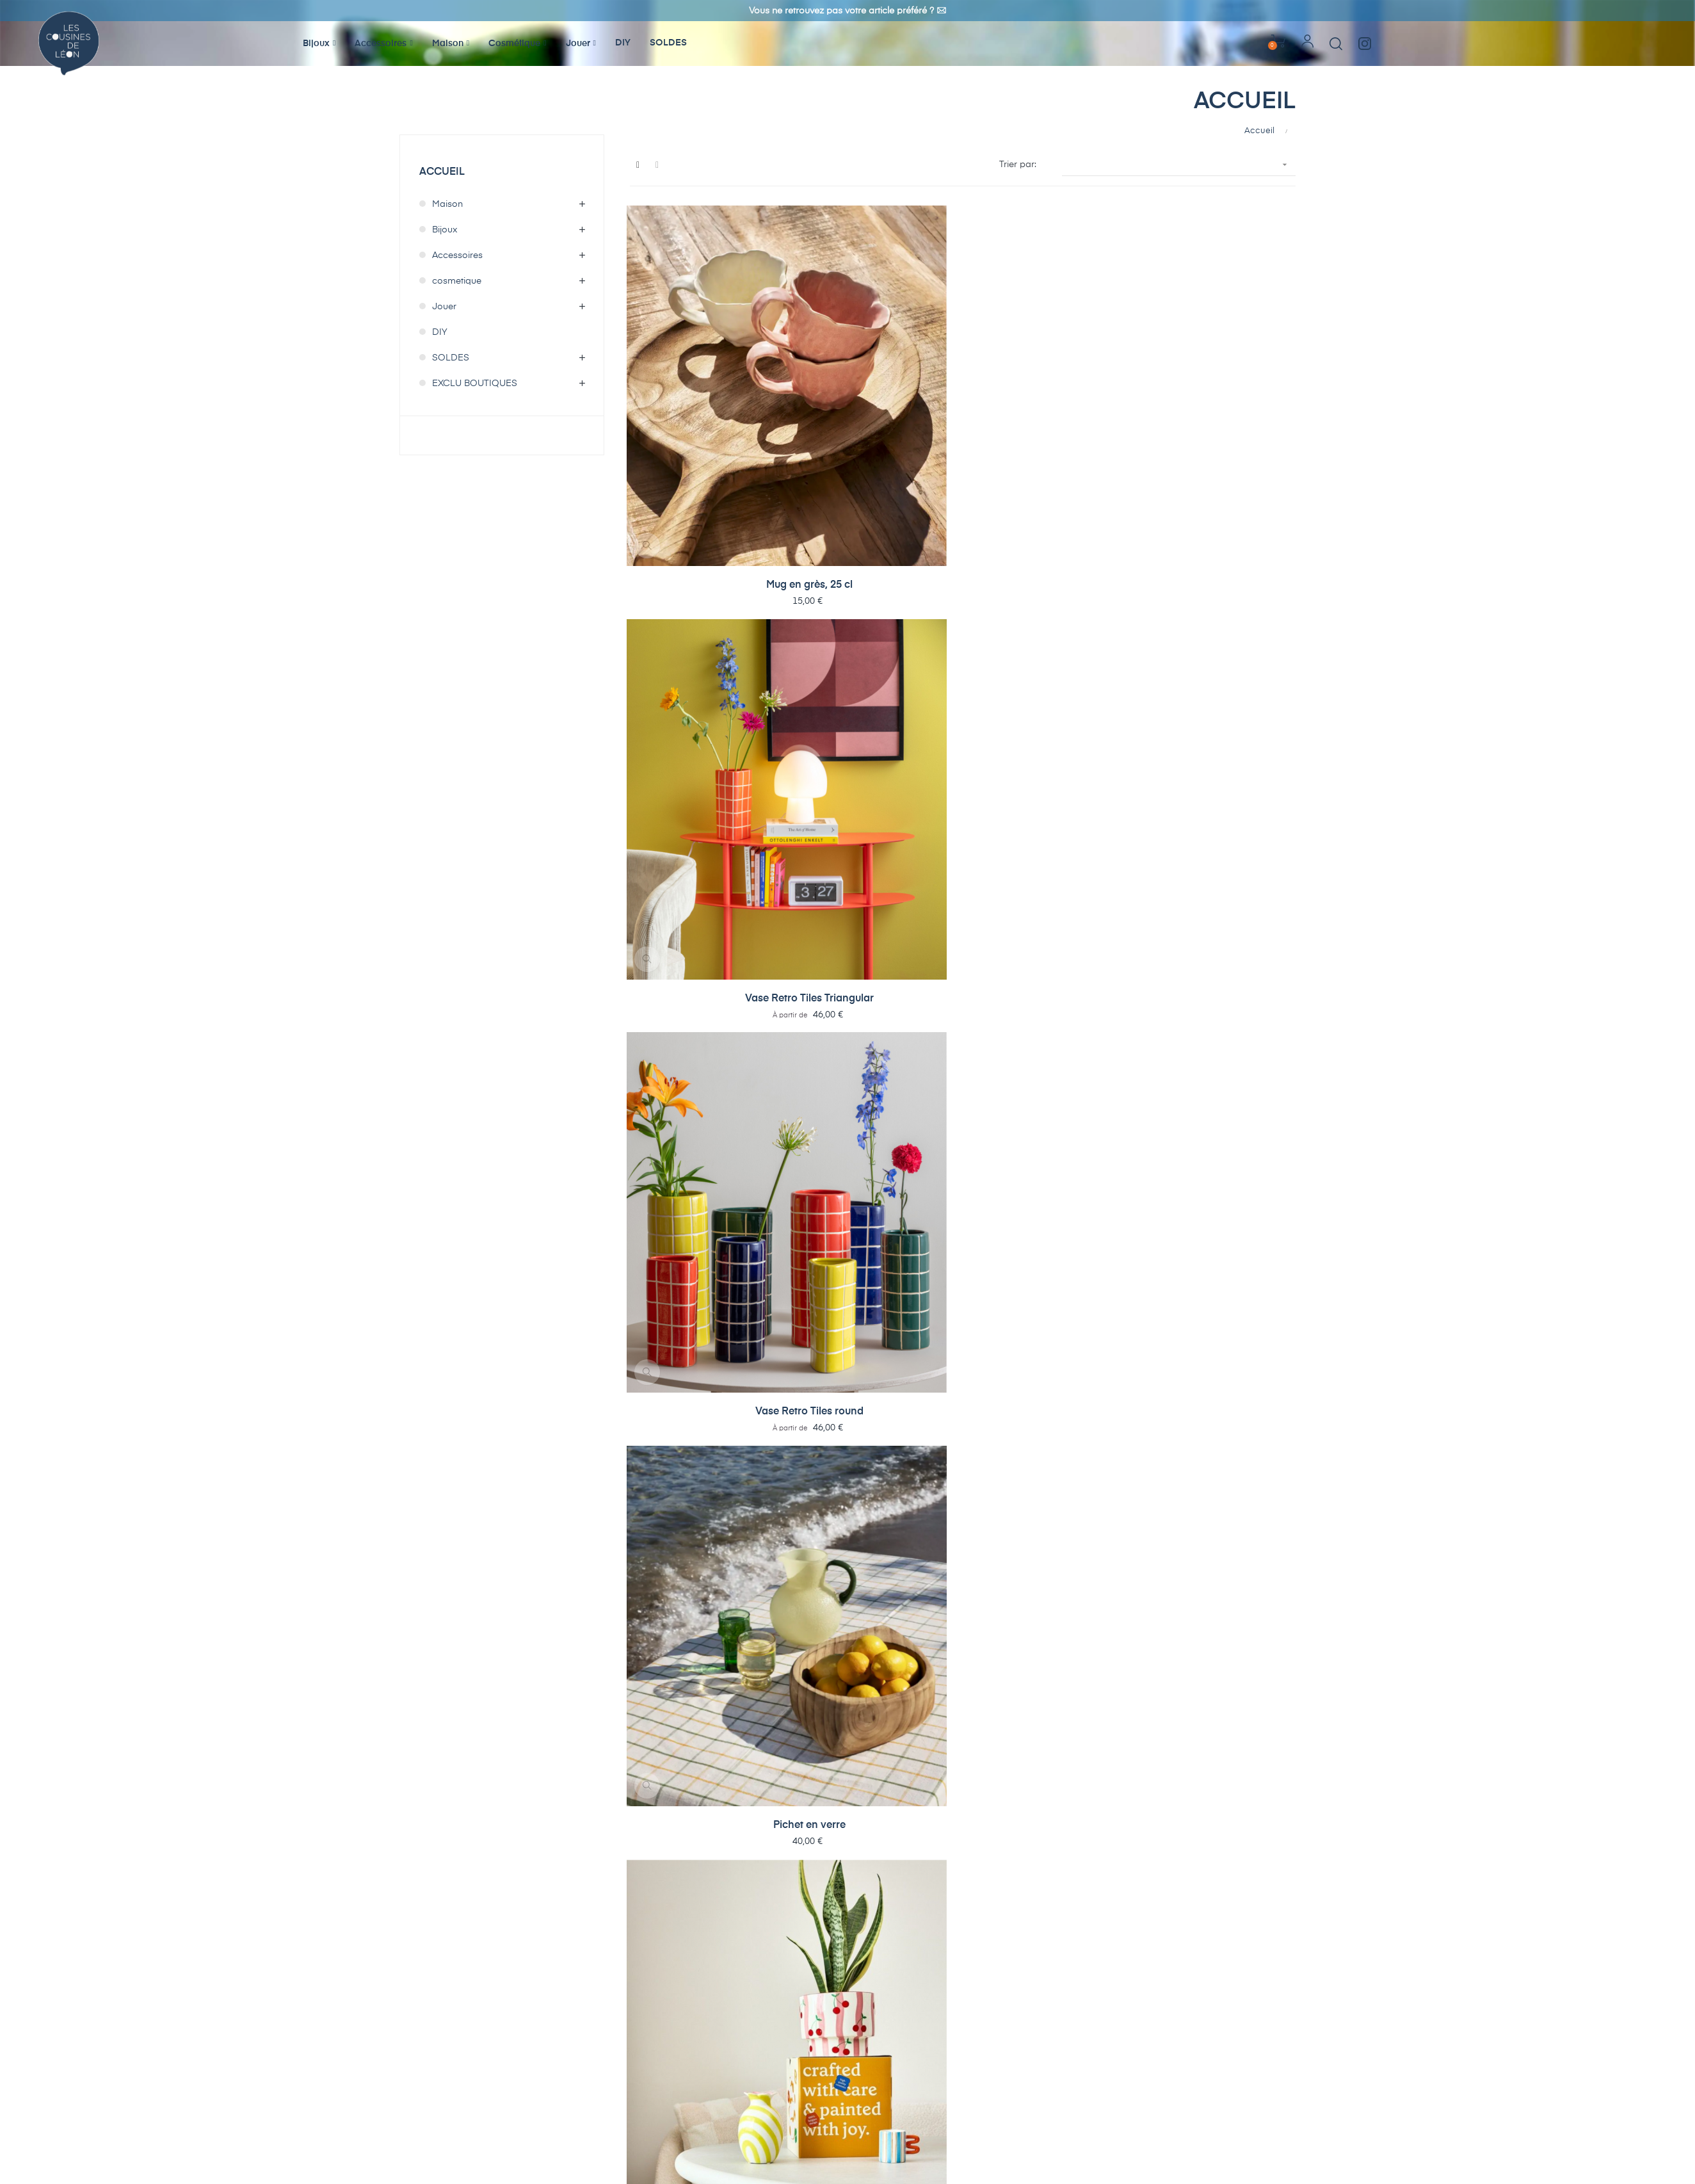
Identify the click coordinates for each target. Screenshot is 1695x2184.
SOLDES (450, 357)
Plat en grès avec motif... (962, 892)
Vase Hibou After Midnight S (1239, 1971)
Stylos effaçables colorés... (1101, 532)
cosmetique (456, 281)
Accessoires (457, 255)
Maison (447, 204)
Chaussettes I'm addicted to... (963, 1072)
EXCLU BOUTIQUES (474, 383)
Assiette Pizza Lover (1101, 1071)
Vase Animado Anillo (824, 1250)
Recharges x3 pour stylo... (825, 532)
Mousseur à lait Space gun (825, 1611)
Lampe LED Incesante (686, 1430)
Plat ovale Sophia (1101, 1970)
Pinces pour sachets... (1239, 1430)
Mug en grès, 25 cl (686, 351)
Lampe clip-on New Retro (824, 1431)
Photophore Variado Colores (1239, 1072)
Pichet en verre (1101, 351)
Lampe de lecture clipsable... (1239, 1611)
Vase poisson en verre (1101, 891)
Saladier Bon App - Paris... (686, 712)
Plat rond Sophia (963, 1970)
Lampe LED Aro (1101, 711)
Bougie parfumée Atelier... (824, 1072)
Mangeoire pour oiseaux (1101, 1251)
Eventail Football (1239, 1790)
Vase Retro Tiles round (963, 351)
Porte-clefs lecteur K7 (1239, 531)
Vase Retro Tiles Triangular (824, 352)
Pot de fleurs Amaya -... (1240, 351)
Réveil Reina (1239, 891)
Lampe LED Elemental (962, 711)
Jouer (444, 306)
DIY (439, 332)
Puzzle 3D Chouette (1101, 1430)
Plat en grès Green (824, 891)
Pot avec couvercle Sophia (824, 1971)
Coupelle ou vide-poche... (1239, 712)
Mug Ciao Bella (686, 1071)
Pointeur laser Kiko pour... (1101, 1611)
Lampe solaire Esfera (963, 1430)
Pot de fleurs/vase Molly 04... (824, 1791)
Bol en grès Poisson (686, 531)
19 (1269, 2023)
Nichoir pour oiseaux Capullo (963, 1251)
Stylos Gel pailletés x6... (963, 532)
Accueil (442, 172)
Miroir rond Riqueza (1239, 1250)
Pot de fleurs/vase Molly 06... (686, 1791)
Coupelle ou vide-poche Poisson (686, 892)
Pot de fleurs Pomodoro (825, 712)
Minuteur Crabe (963, 1610)
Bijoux (445, 229)
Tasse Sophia (686, 1970)
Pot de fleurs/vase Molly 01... (962, 1791)
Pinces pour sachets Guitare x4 (686, 1611)
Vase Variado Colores (686, 1250)
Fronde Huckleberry (1101, 1790)
